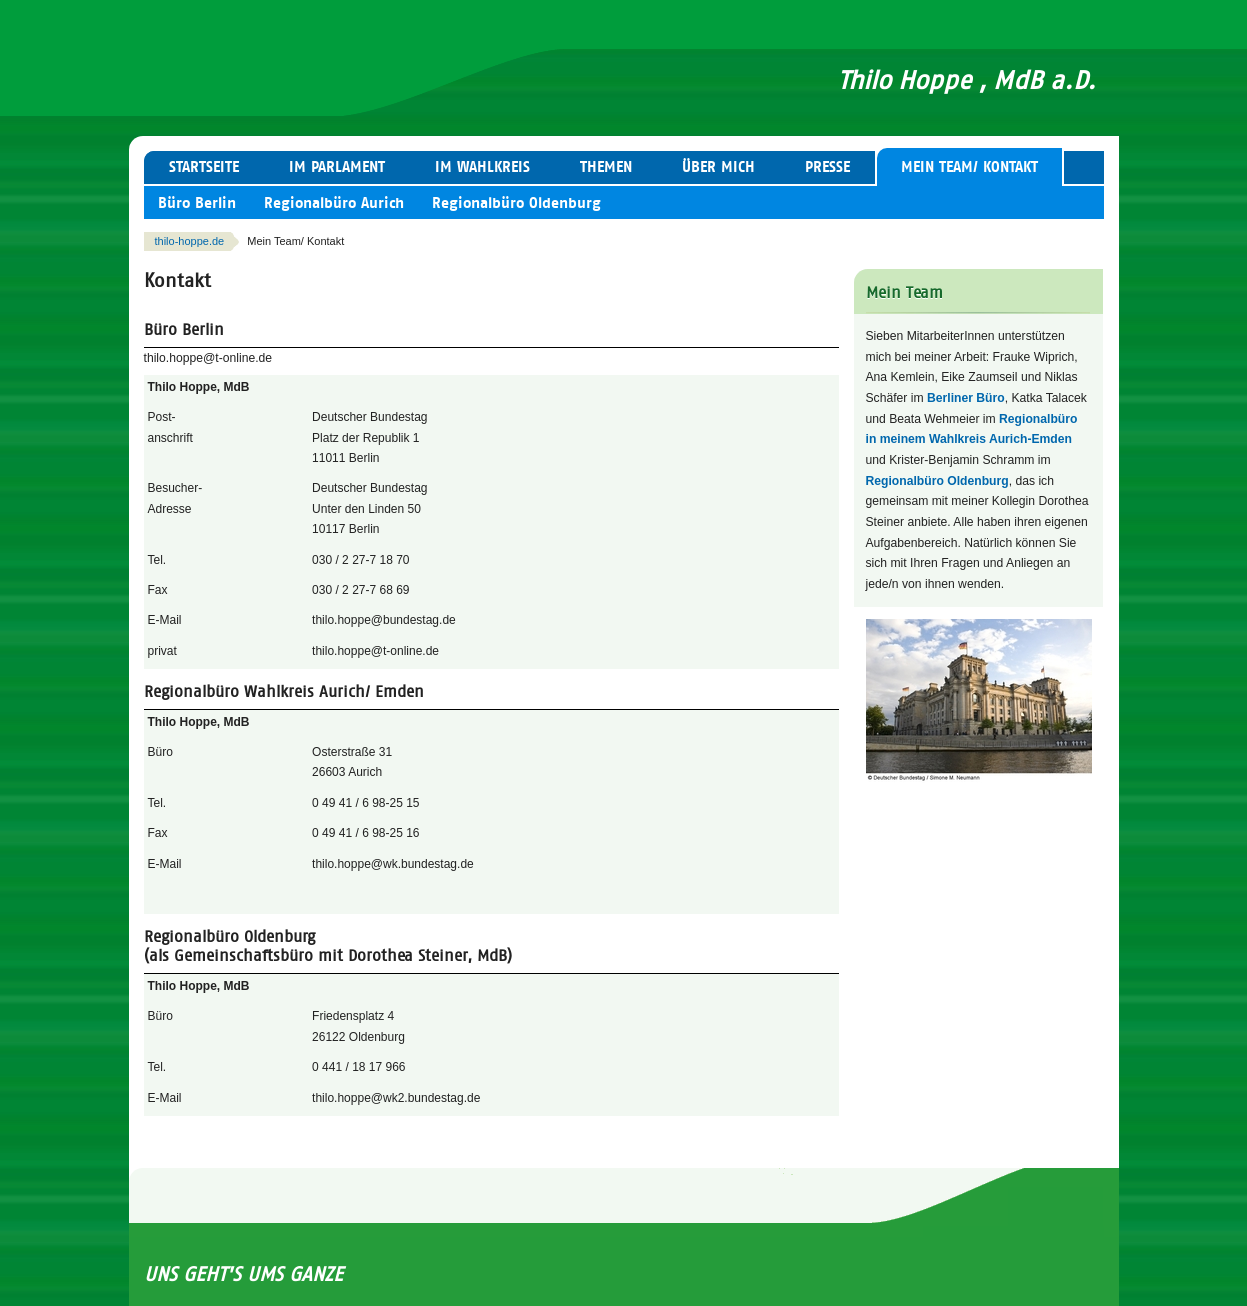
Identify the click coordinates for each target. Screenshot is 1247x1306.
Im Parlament (337, 167)
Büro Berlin (197, 203)
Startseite (204, 167)
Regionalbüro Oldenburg (516, 203)
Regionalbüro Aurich (334, 203)
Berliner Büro (966, 398)
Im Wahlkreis (482, 167)
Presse (827, 167)
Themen (606, 167)
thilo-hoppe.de (190, 241)
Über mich (718, 167)
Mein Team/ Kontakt (969, 167)
